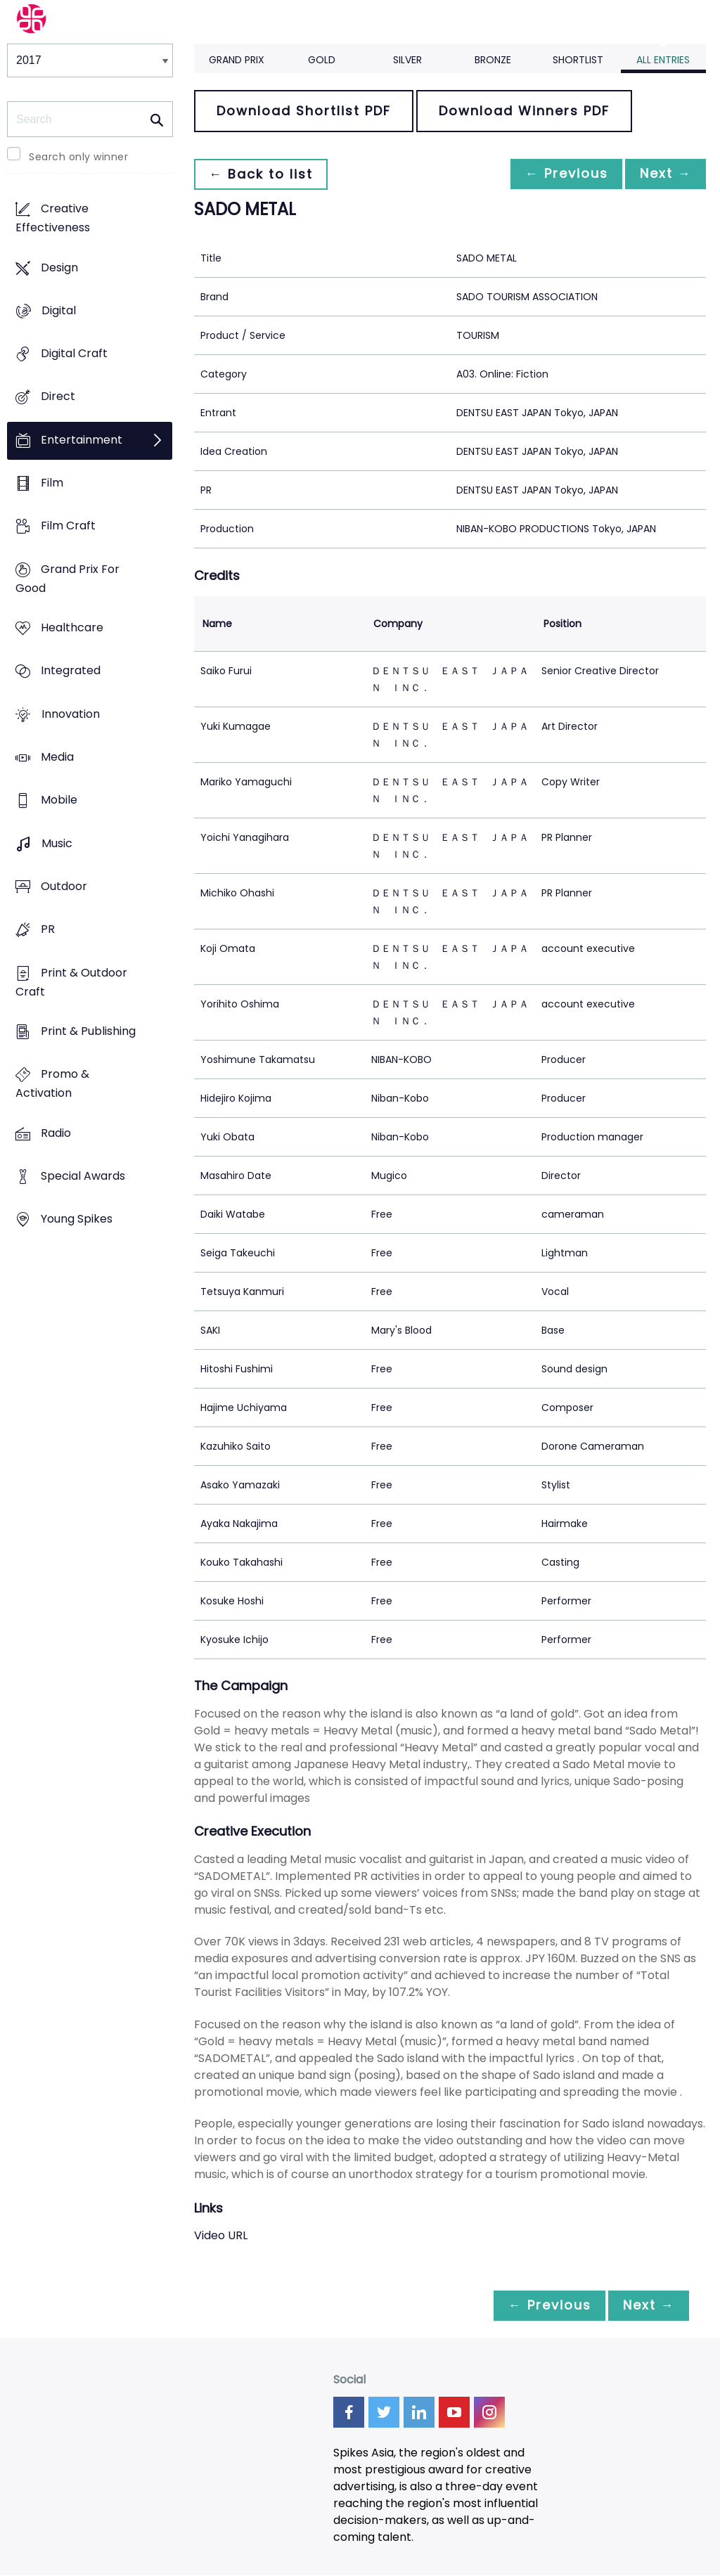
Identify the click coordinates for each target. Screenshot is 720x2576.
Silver (407, 60)
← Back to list (263, 174)
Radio (56, 1133)
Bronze (493, 60)
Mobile (59, 800)
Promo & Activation (52, 1084)
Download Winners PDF (524, 111)
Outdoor (64, 886)
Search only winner (78, 157)
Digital (58, 310)
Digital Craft (74, 354)
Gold (321, 60)
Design (59, 267)
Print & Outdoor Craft (71, 982)
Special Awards (83, 1176)
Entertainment (81, 440)
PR (48, 930)
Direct (58, 397)
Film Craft (68, 526)
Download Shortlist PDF (304, 111)
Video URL (221, 2235)
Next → (663, 174)
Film (52, 483)
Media (57, 757)
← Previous (559, 174)
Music (56, 843)
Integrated (71, 671)
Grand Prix (236, 60)
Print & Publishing (88, 1031)
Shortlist (578, 60)
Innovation (70, 714)
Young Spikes (76, 1219)
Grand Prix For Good (67, 578)
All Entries (663, 60)
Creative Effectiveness (52, 218)
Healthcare (72, 628)
